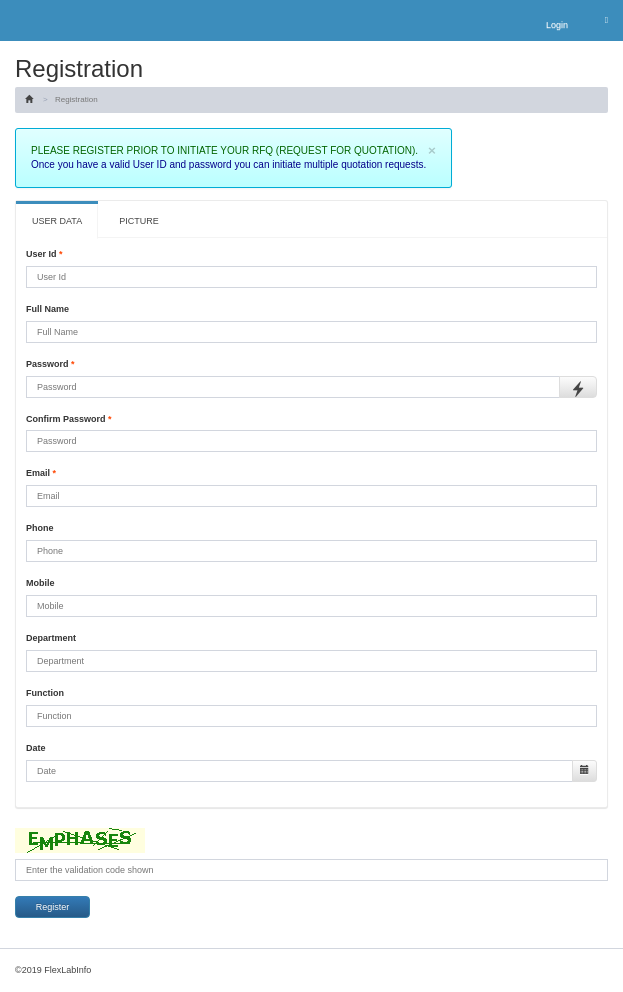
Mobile (40, 583)
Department (51, 638)
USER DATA (57, 221)
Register (53, 907)
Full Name (47, 309)
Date (36, 748)
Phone (40, 528)
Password (50, 364)
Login (557, 25)
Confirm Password (69, 419)
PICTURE (139, 221)
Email (41, 473)
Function (45, 693)
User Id (44, 254)
